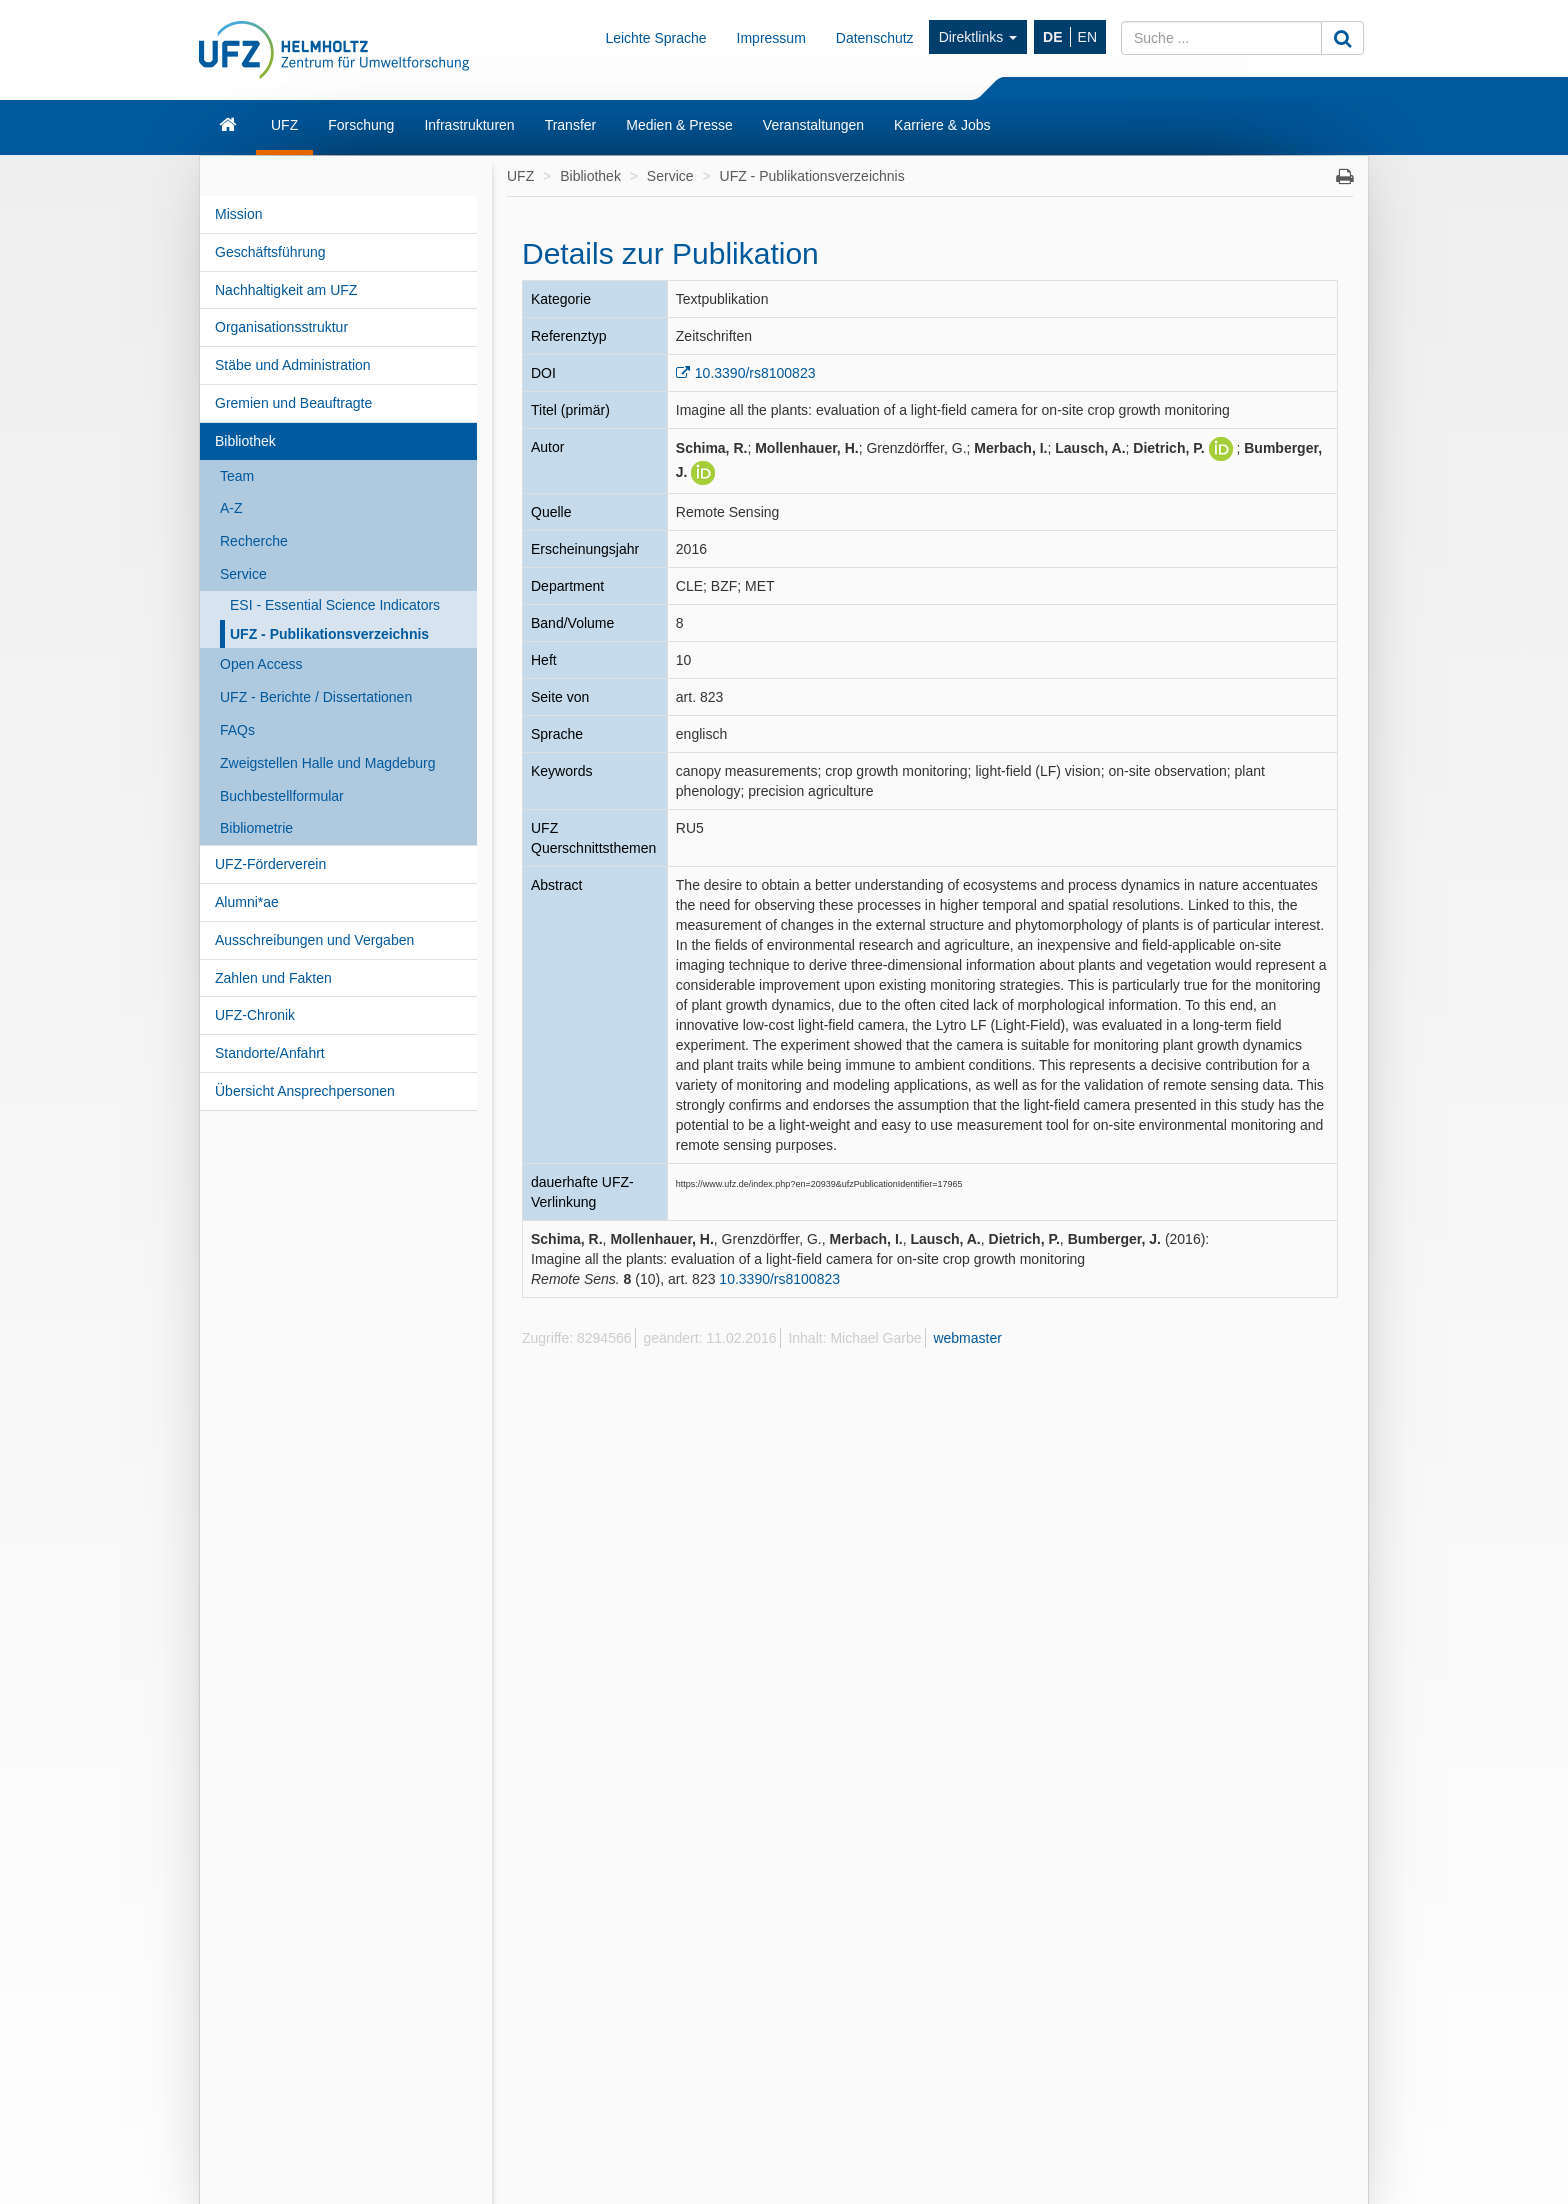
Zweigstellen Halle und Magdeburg (328, 763)
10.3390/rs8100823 (755, 373)
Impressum (771, 38)
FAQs (237, 730)
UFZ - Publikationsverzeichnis (329, 634)
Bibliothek (245, 441)
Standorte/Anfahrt (270, 1053)
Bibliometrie (256, 828)
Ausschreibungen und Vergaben (314, 940)
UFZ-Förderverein (270, 864)
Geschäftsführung (270, 252)
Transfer (571, 125)
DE (1052, 37)
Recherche (254, 541)
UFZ (284, 125)
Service (243, 574)
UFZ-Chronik (255, 1015)
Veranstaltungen (813, 125)
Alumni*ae (247, 902)
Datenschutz (875, 38)
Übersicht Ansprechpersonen (305, 1091)
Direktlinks (978, 37)
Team (237, 476)
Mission (238, 214)
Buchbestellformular (282, 796)
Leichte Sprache (655, 38)
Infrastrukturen (469, 125)
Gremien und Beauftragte (293, 403)
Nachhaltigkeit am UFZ (286, 290)
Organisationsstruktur (281, 327)
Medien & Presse (679, 125)
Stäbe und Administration (293, 365)
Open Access (261, 664)
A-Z (231, 508)
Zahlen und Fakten (273, 978)
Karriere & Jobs (942, 125)
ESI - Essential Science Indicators (335, 605)
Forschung (361, 125)
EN (1087, 37)
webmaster (967, 1338)
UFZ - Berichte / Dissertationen (316, 697)
